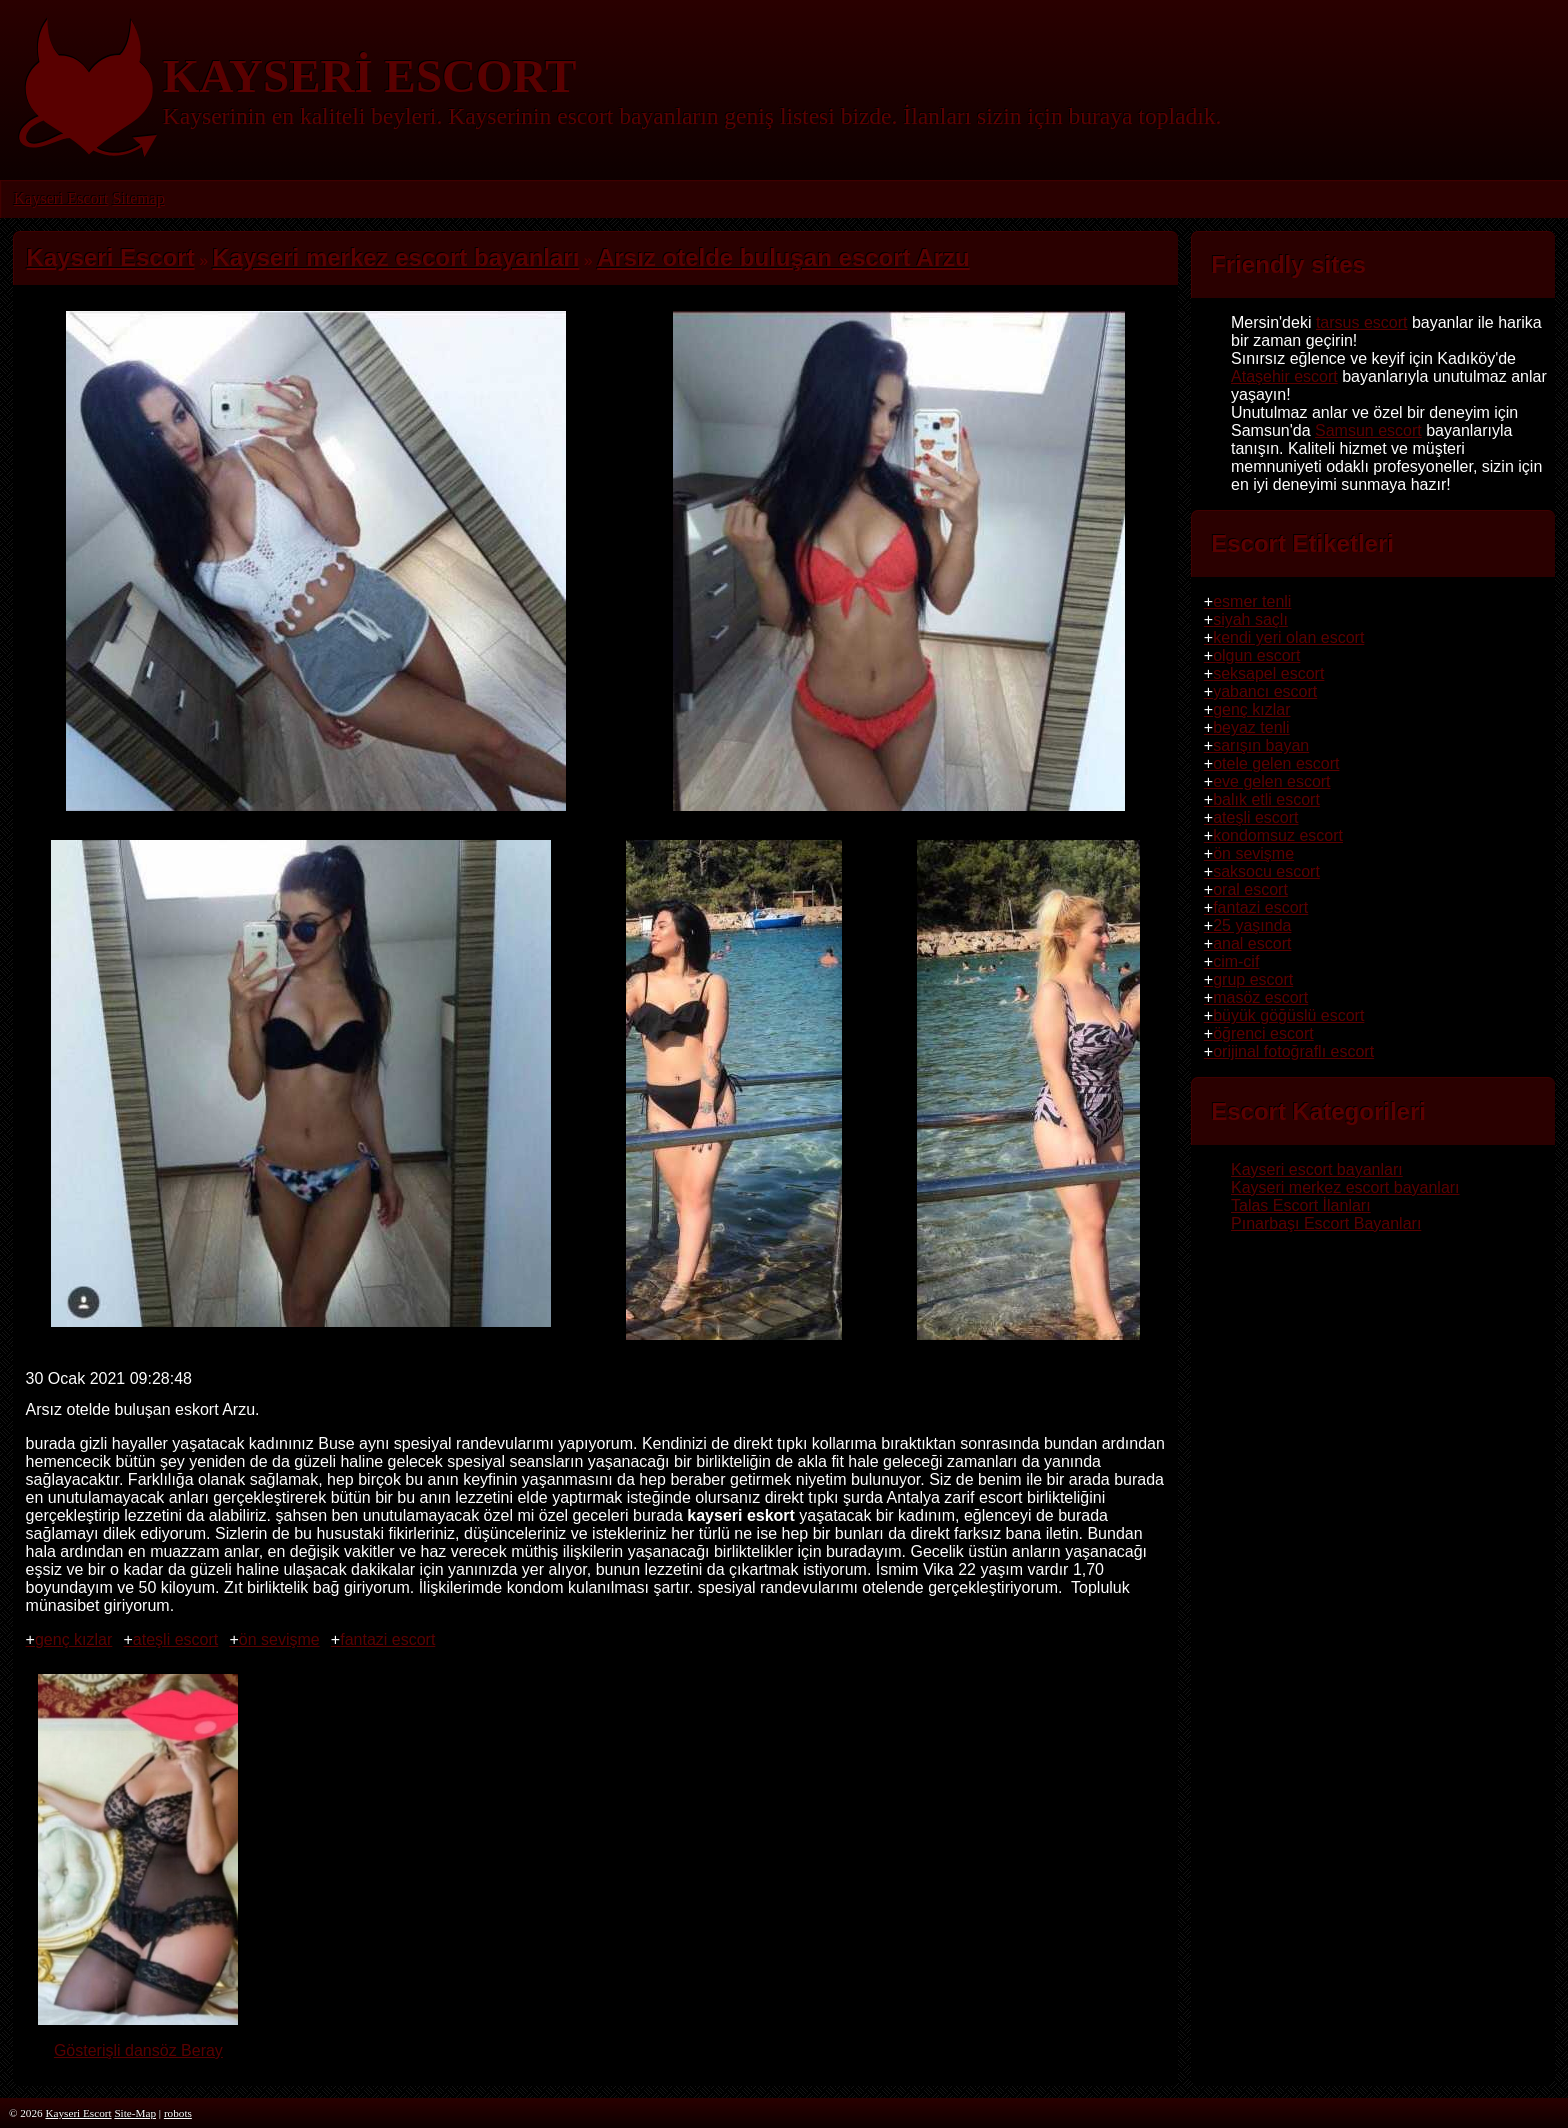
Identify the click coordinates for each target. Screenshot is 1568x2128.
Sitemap (138, 198)
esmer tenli (1252, 601)
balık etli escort (1266, 799)
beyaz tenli (1251, 727)
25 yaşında (1252, 925)
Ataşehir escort (1284, 376)
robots (178, 2113)
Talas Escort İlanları (1301, 1205)
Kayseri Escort (61, 198)
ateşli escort (175, 1639)
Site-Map (135, 2113)
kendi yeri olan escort (1288, 637)
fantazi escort (387, 1639)
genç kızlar (73, 1639)
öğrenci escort (1263, 1033)
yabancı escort (1265, 691)
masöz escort (1260, 997)
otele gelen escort (1276, 763)
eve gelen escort (1271, 781)
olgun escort (1256, 655)
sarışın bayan (1261, 745)
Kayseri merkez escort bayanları (1345, 1187)
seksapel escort (1268, 673)
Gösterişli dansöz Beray (138, 2041)
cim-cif (1236, 961)
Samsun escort (1368, 430)
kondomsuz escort (1278, 835)
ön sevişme (279, 1639)
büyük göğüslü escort (1288, 1015)
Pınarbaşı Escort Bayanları (1326, 1223)
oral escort (1250, 889)
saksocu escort (1266, 871)
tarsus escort (1362, 322)
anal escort (1252, 943)
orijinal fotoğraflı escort (1293, 1051)
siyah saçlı (1250, 619)
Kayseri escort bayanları (1317, 1169)
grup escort (1253, 979)
